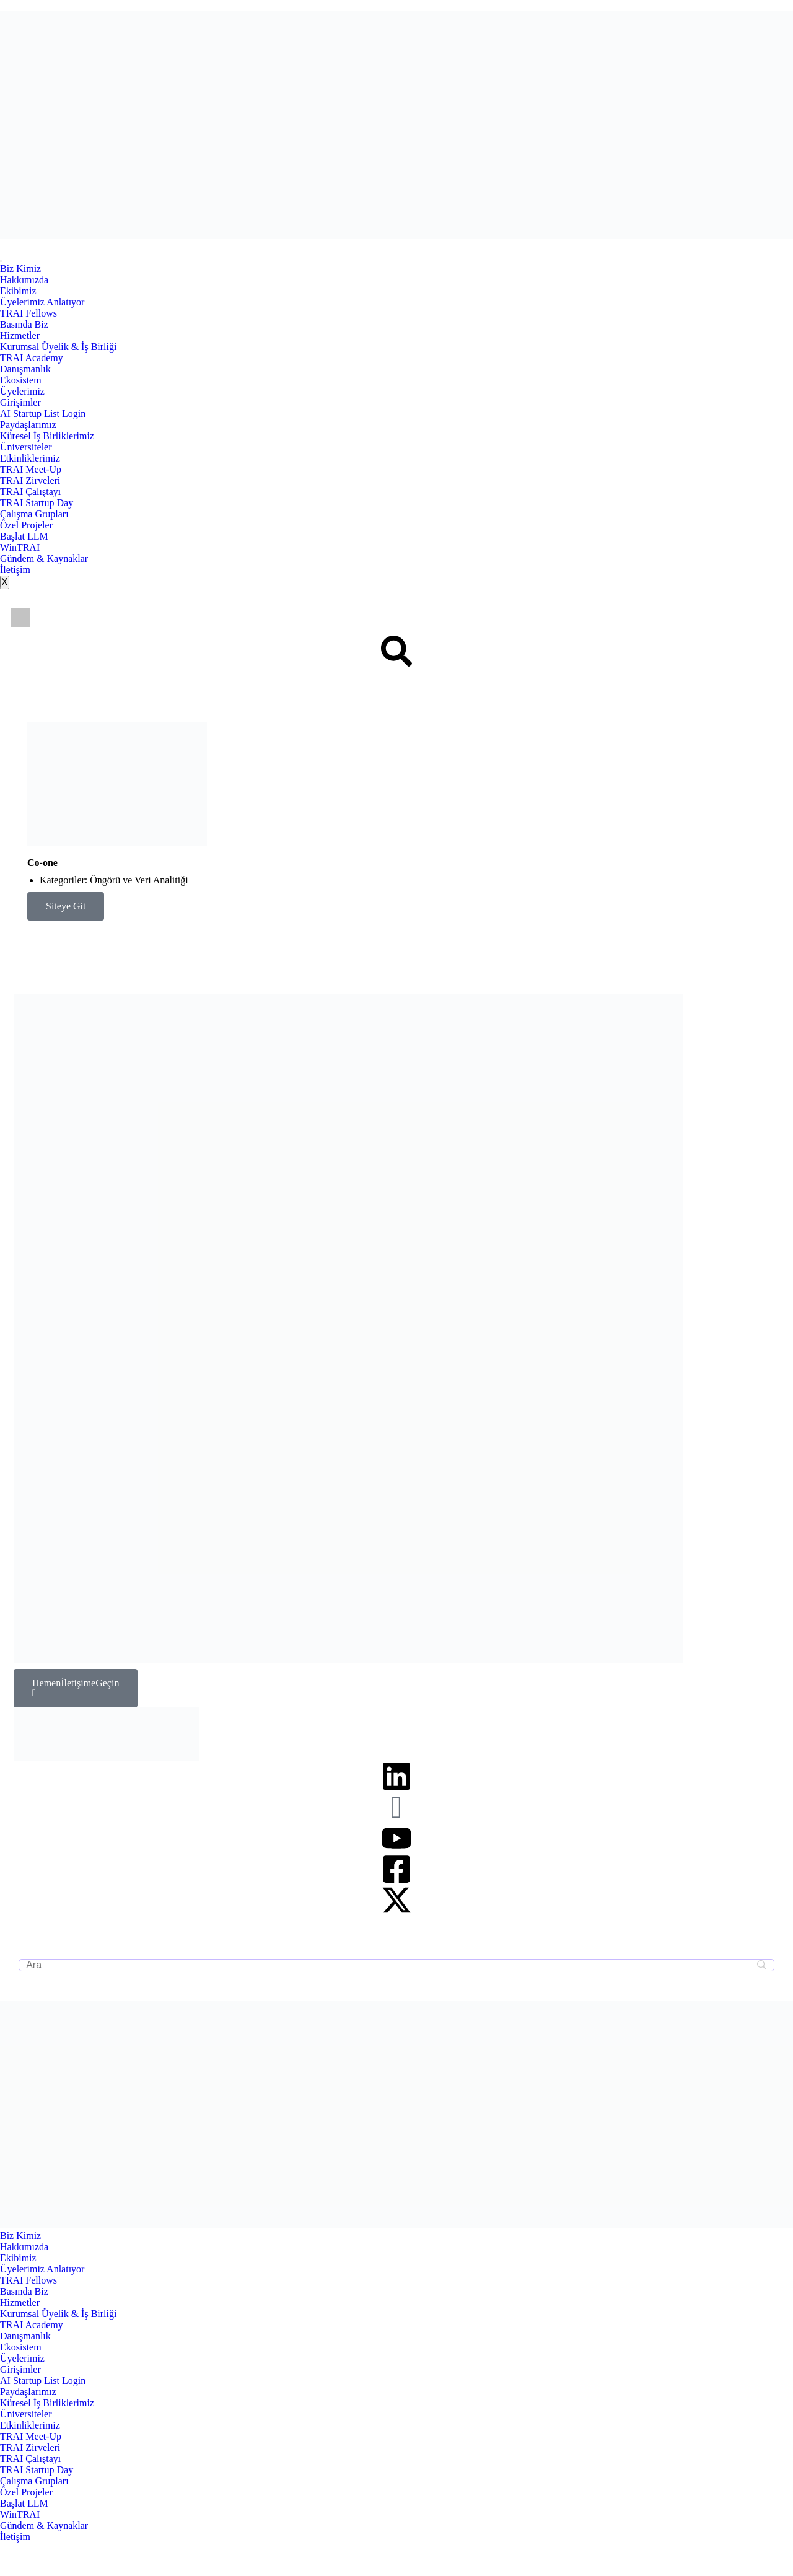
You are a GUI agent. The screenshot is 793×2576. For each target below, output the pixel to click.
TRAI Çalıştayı (30, 491)
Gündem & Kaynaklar (44, 558)
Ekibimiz (18, 291)
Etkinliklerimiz (30, 458)
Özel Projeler (26, 525)
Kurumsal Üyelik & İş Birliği (58, 346)
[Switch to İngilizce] (20, 618)
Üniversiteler (26, 447)
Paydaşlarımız (28, 424)
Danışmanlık (25, 369)
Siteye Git (65, 906)
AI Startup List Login (42, 413)
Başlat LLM (24, 536)
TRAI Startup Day (36, 502)
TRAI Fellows (28, 313)
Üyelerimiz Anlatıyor (42, 302)
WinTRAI (20, 547)
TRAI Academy (31, 358)
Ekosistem (21, 380)
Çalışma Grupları (34, 514)
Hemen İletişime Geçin (75, 1688)
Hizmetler (20, 335)
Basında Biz (24, 324)
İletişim (15, 569)
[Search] (396, 1965)
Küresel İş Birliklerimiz (47, 436)
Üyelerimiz (22, 391)
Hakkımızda (24, 279)
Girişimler (20, 402)
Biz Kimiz (20, 268)
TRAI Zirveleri (30, 480)
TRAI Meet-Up (30, 469)
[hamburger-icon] (1, 261)
